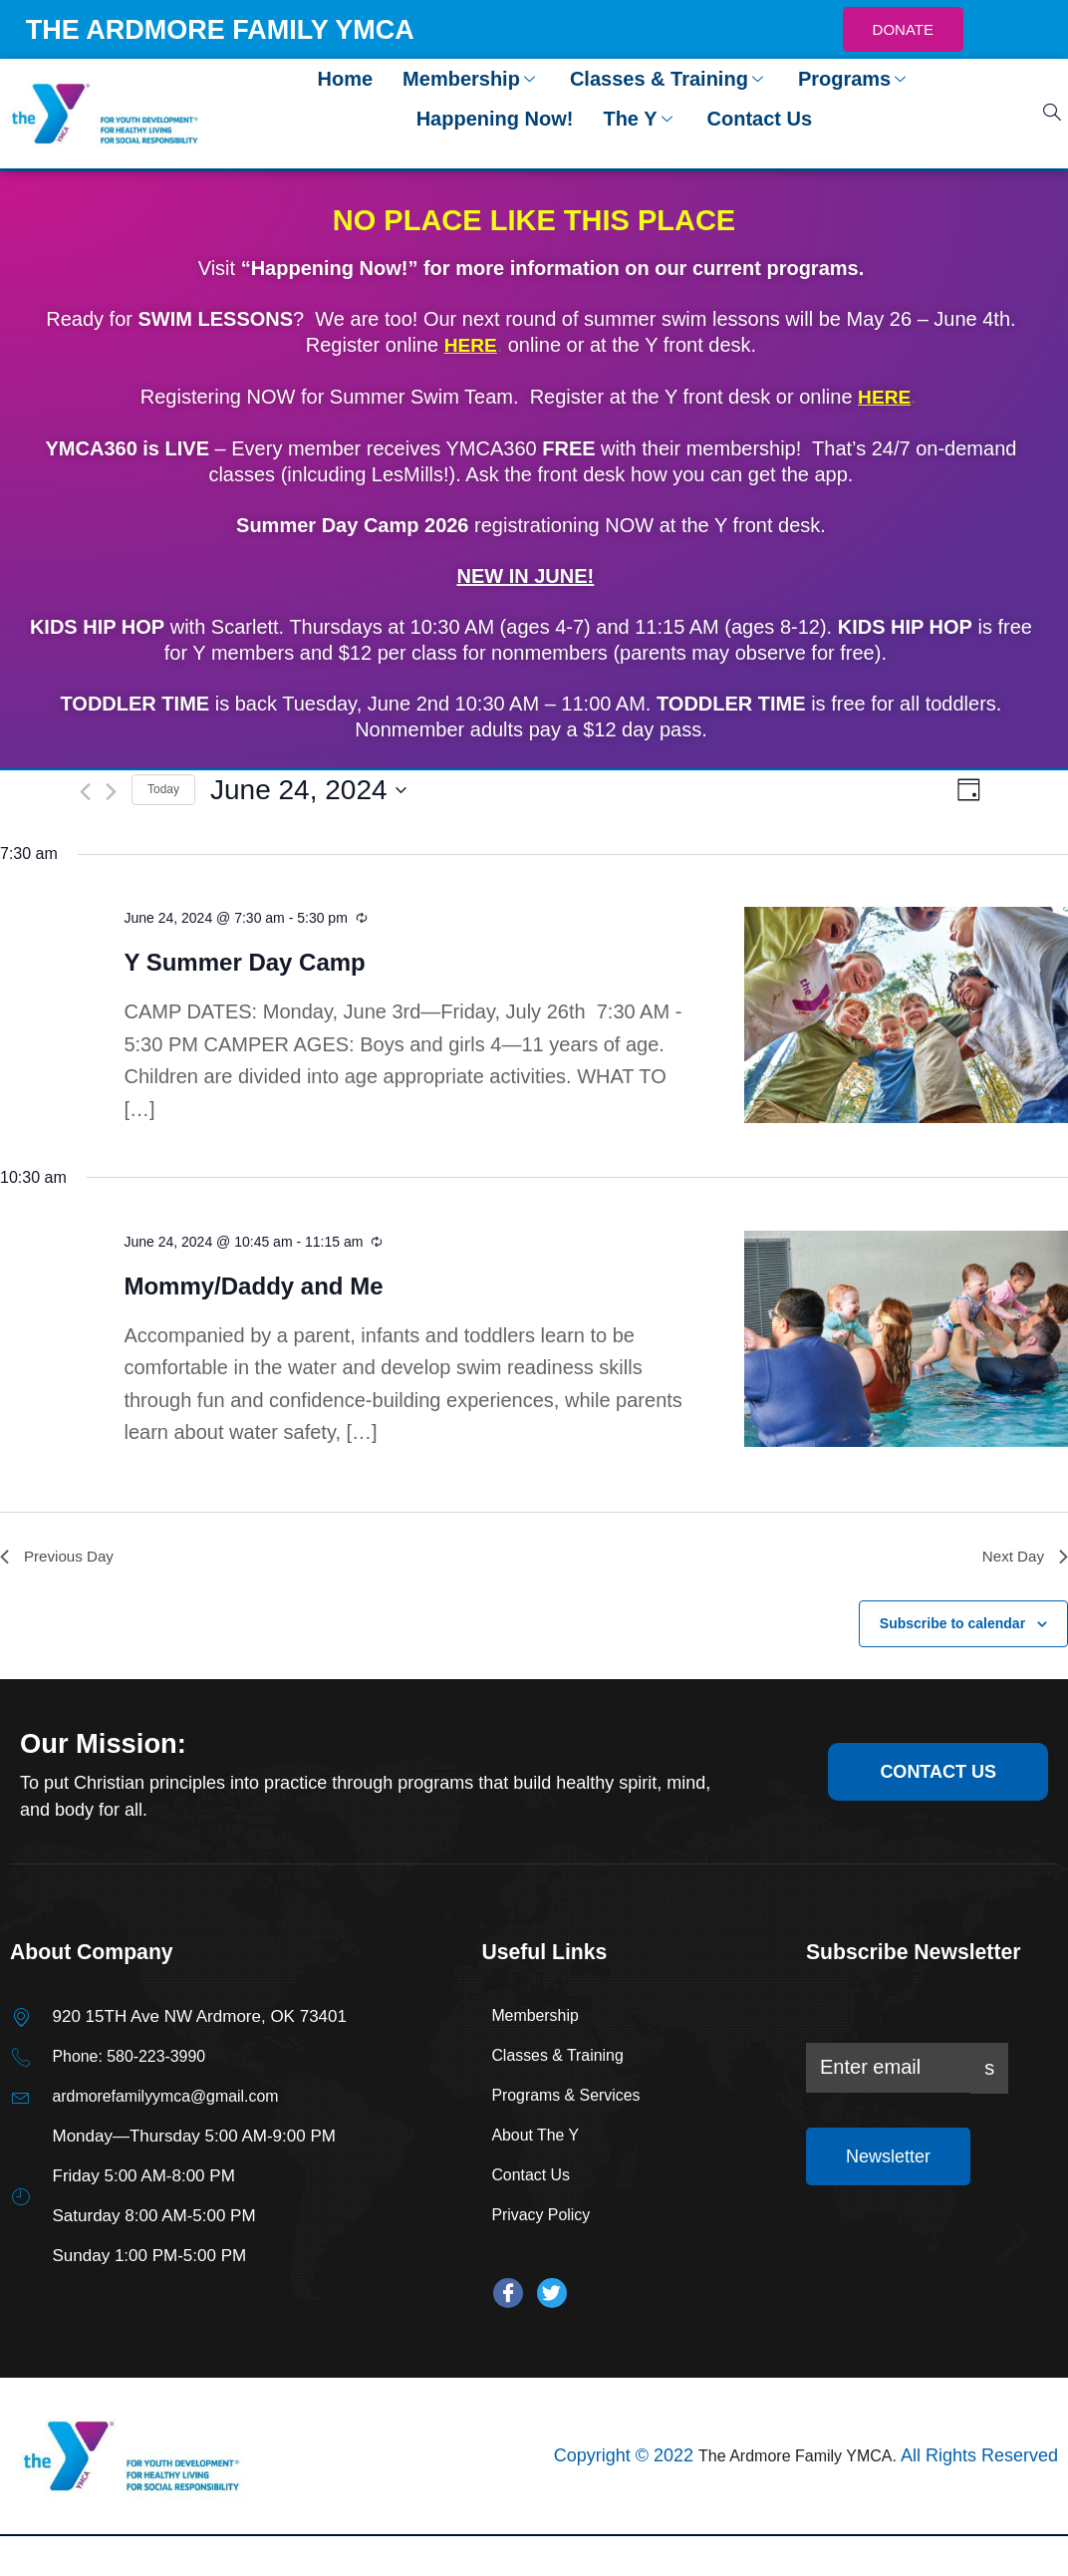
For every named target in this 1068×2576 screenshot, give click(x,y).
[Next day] (111, 789)
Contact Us (760, 119)
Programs (854, 79)
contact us (933, 1773)
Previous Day (59, 1557)
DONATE (903, 29)
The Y (639, 119)
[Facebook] (508, 2296)
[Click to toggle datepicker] (308, 788)
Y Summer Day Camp (244, 961)
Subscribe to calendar (952, 1625)
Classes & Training (669, 79)
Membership (471, 79)
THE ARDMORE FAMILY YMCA (234, 29)
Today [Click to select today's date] (163, 788)
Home (346, 79)
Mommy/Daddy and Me (253, 1285)
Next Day (1023, 1557)
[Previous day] (85, 789)
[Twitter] (552, 2296)
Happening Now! (495, 119)
